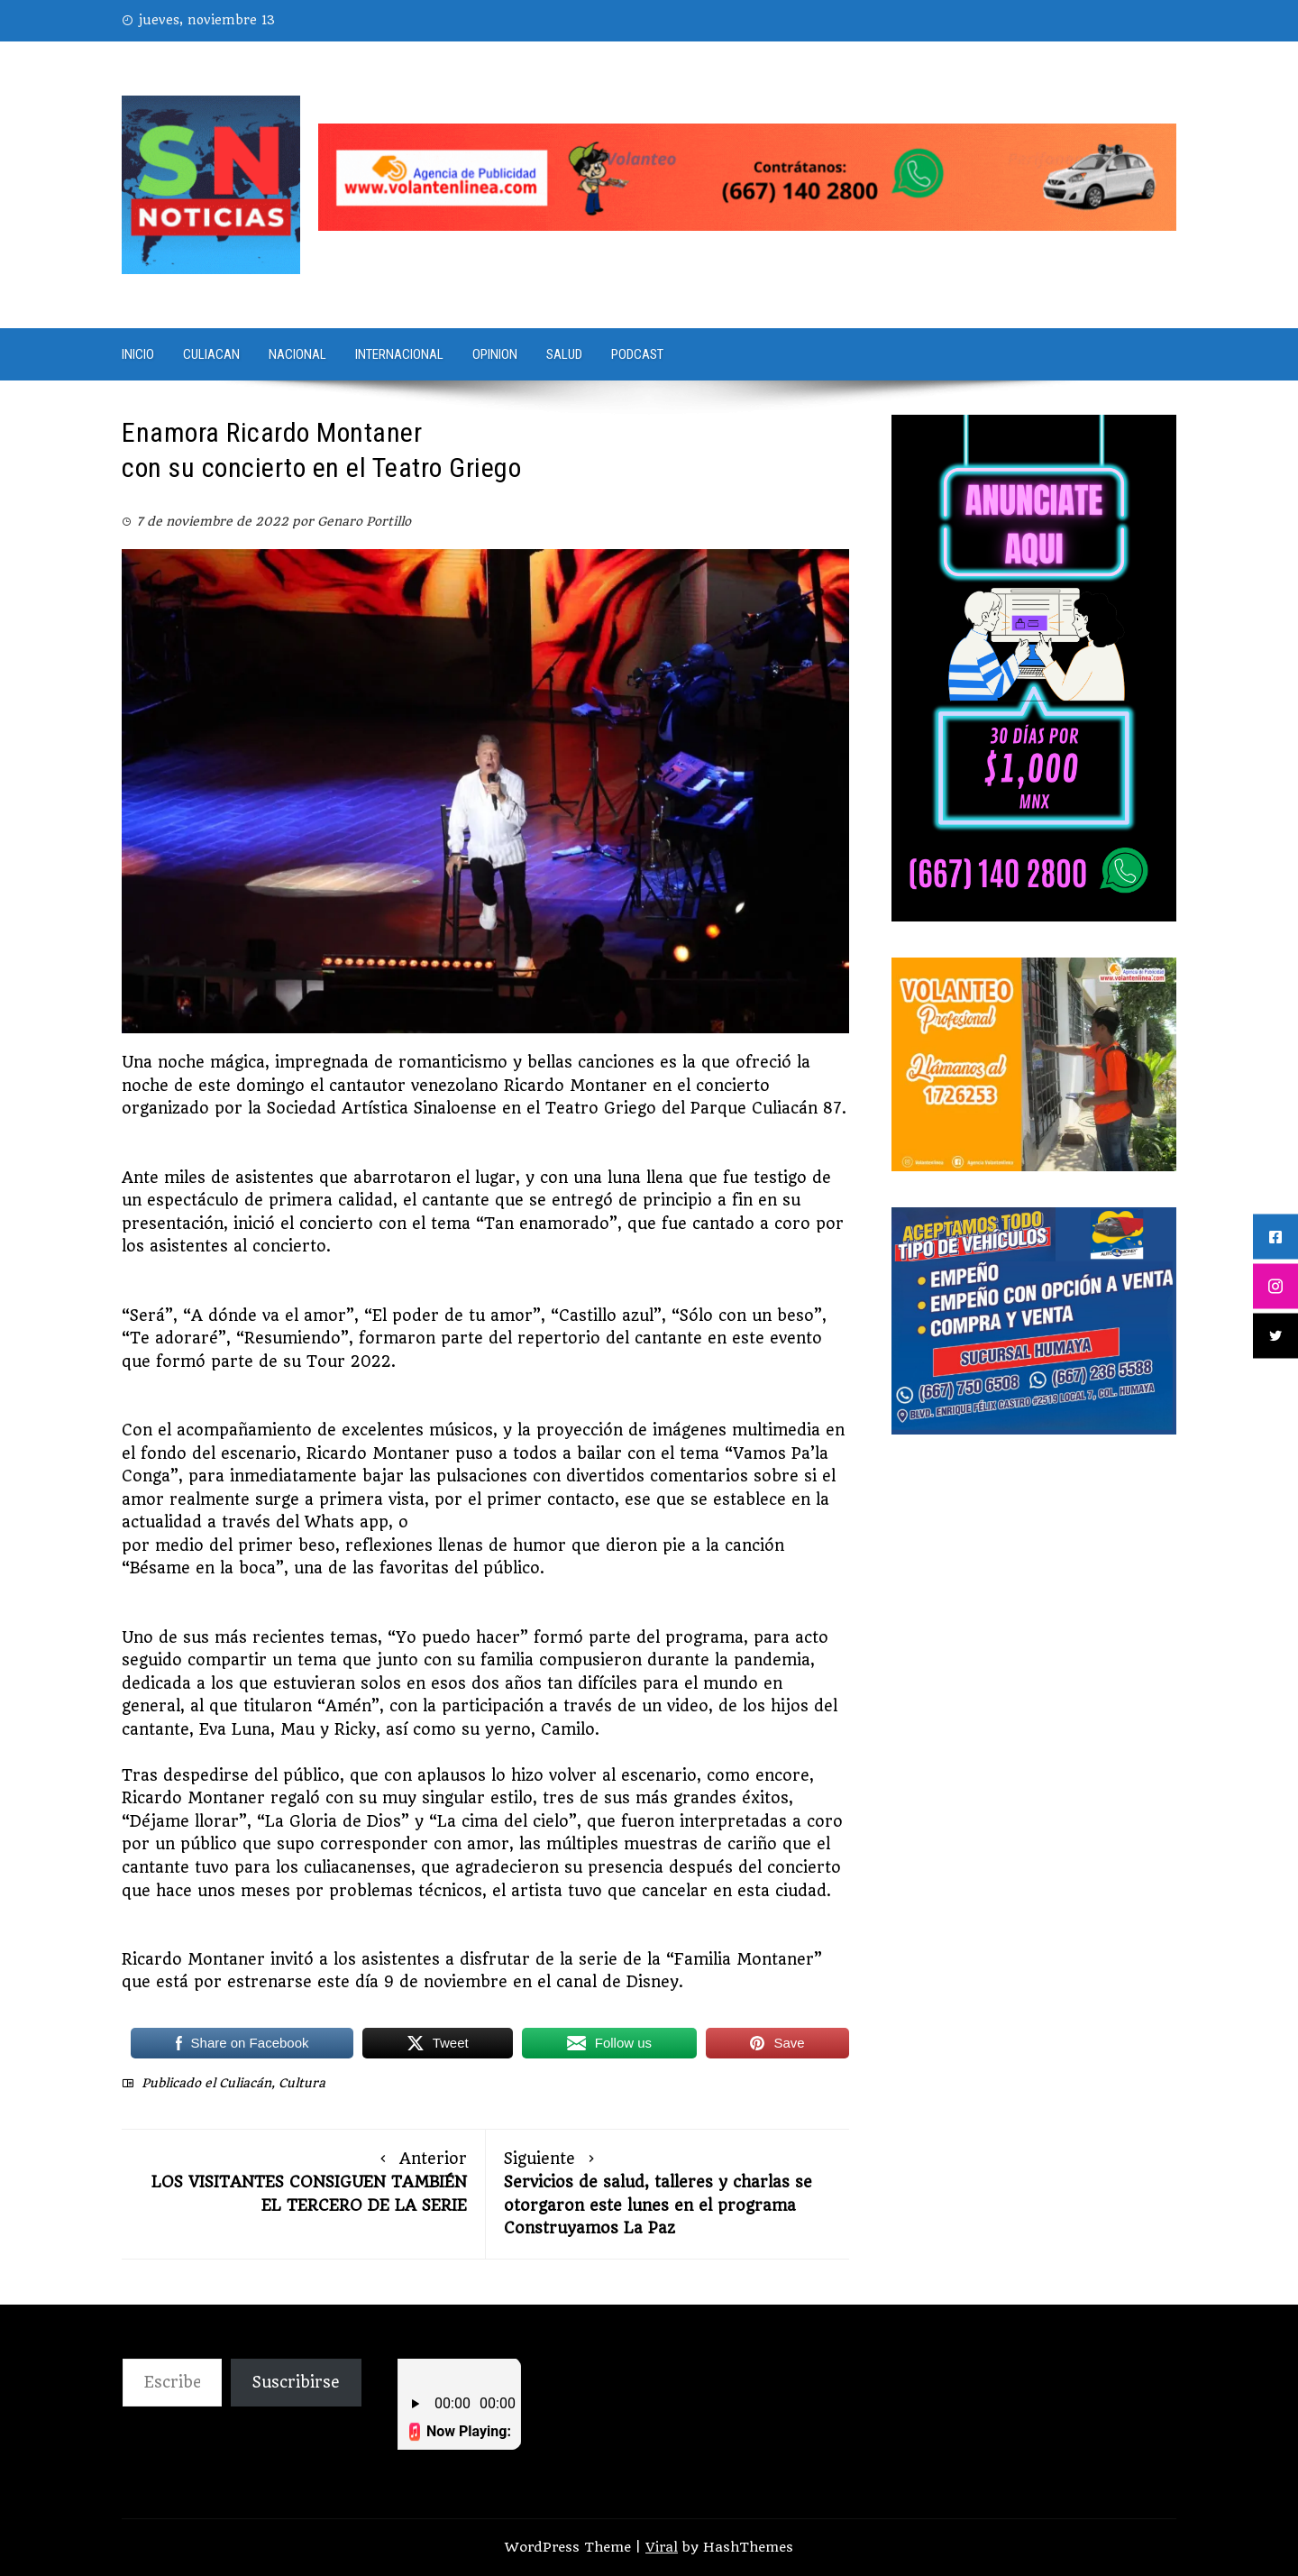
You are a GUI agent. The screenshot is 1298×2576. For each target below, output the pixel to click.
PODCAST (637, 354)
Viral (661, 2547)
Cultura (302, 2083)
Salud (564, 354)
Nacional (297, 354)
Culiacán (245, 2083)
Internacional (399, 354)
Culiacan (211, 354)
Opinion (494, 354)
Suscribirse (296, 2382)
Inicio (138, 354)
